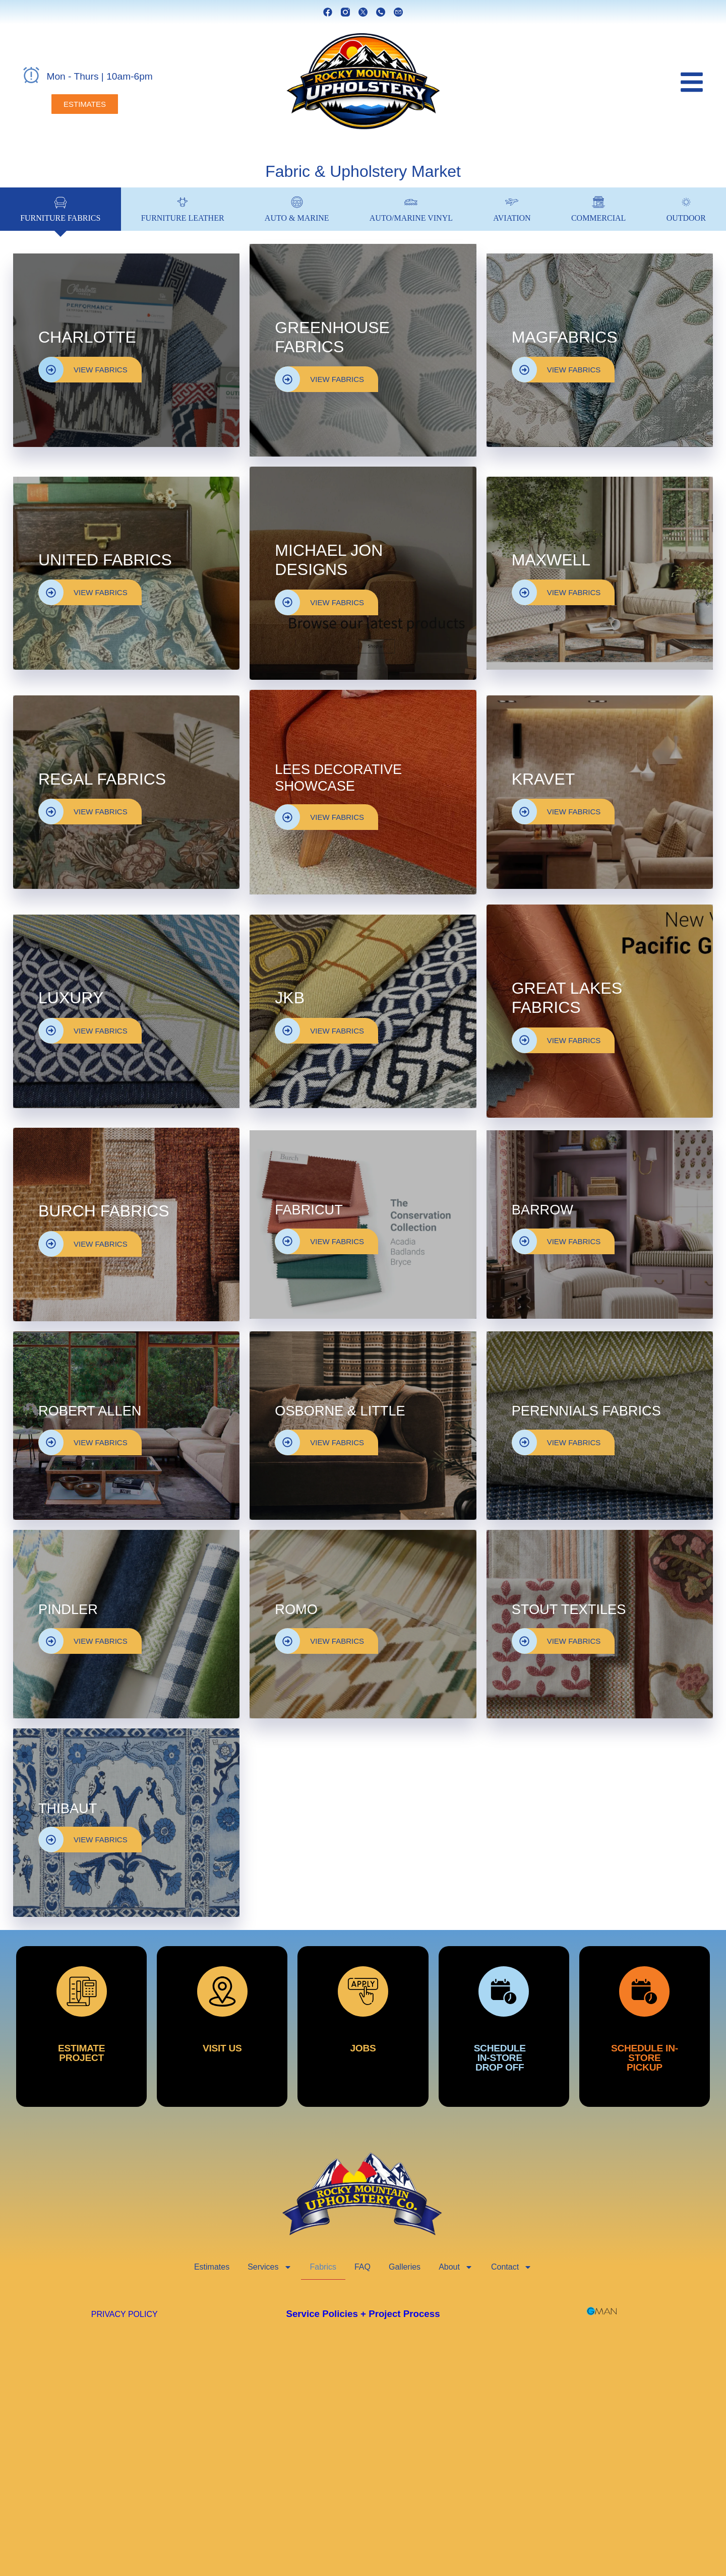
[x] (363, 12)
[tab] (60, 209)
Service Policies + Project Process (363, 2313)
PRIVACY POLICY (124, 2314)
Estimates (211, 2267)
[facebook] (327, 12)
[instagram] (345, 12)
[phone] (380, 12)
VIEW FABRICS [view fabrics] (83, 369)
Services (269, 2267)
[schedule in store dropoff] (504, 2026)
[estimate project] (81, 2026)
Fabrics (323, 2267)
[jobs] (362, 2026)
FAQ (362, 2267)
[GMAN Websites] (602, 2311)
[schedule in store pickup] (644, 2026)
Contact (511, 2267)
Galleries (404, 2267)
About (456, 2267)
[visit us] (222, 2026)
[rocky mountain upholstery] (363, 81)
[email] (398, 12)
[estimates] (84, 104)
